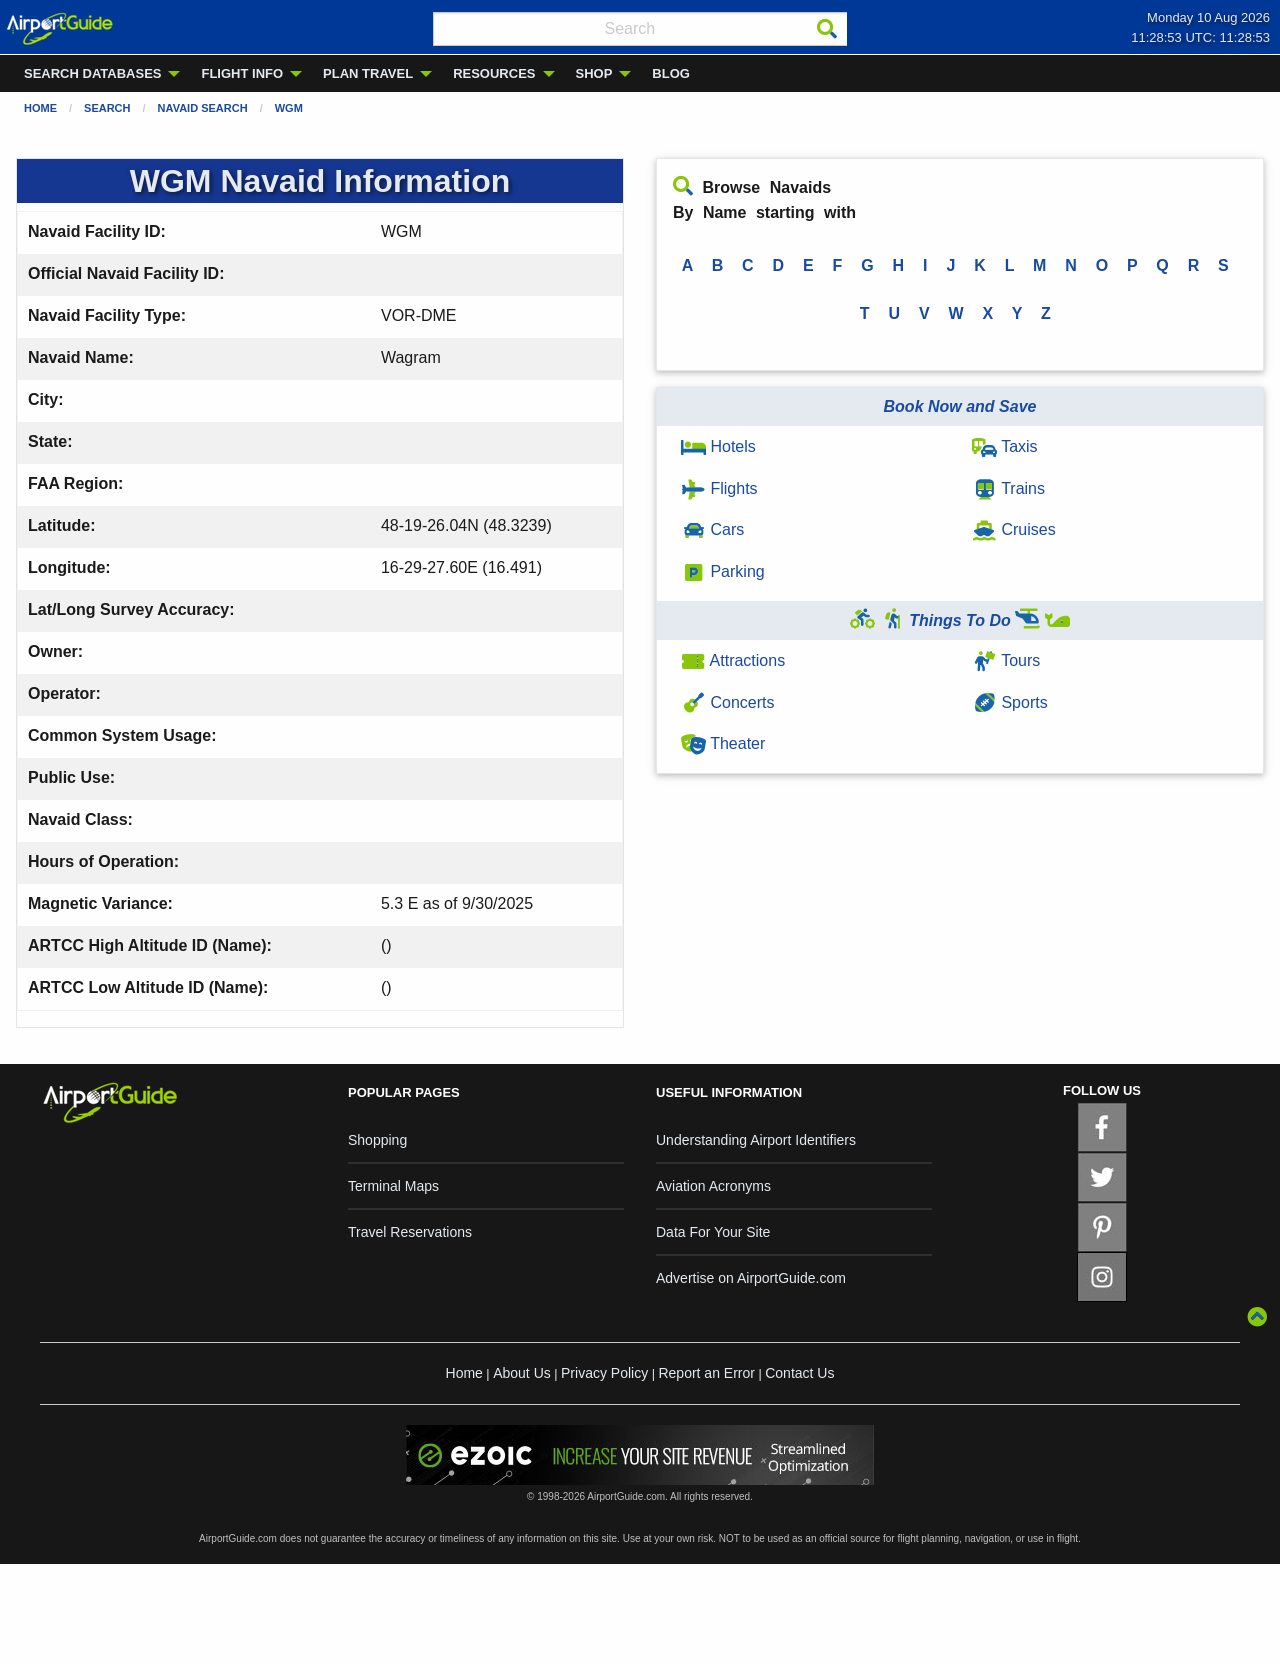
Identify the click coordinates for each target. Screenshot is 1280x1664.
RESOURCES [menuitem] (494, 73)
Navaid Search (203, 108)
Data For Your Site (713, 1232)
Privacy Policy (604, 1373)
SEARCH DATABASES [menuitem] (92, 73)
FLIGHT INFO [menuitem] (242, 73)
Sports (1010, 702)
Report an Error (706, 1373)
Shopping (377, 1140)
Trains (1008, 488)
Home (40, 108)
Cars (712, 529)
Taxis (1005, 446)
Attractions (733, 660)
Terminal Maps (393, 1186)
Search (107, 108)
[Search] (827, 29)
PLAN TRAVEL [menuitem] (368, 73)
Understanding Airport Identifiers (756, 1140)
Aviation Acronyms (713, 1186)
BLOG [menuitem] (671, 73)
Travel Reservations (410, 1232)
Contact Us (799, 1373)
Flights (719, 488)
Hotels (718, 446)
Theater (723, 743)
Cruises (1014, 529)
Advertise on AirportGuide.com (751, 1278)
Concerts (727, 702)
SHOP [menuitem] (594, 73)
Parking (723, 571)
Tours (1006, 660)
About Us (522, 1373)
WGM (289, 108)
